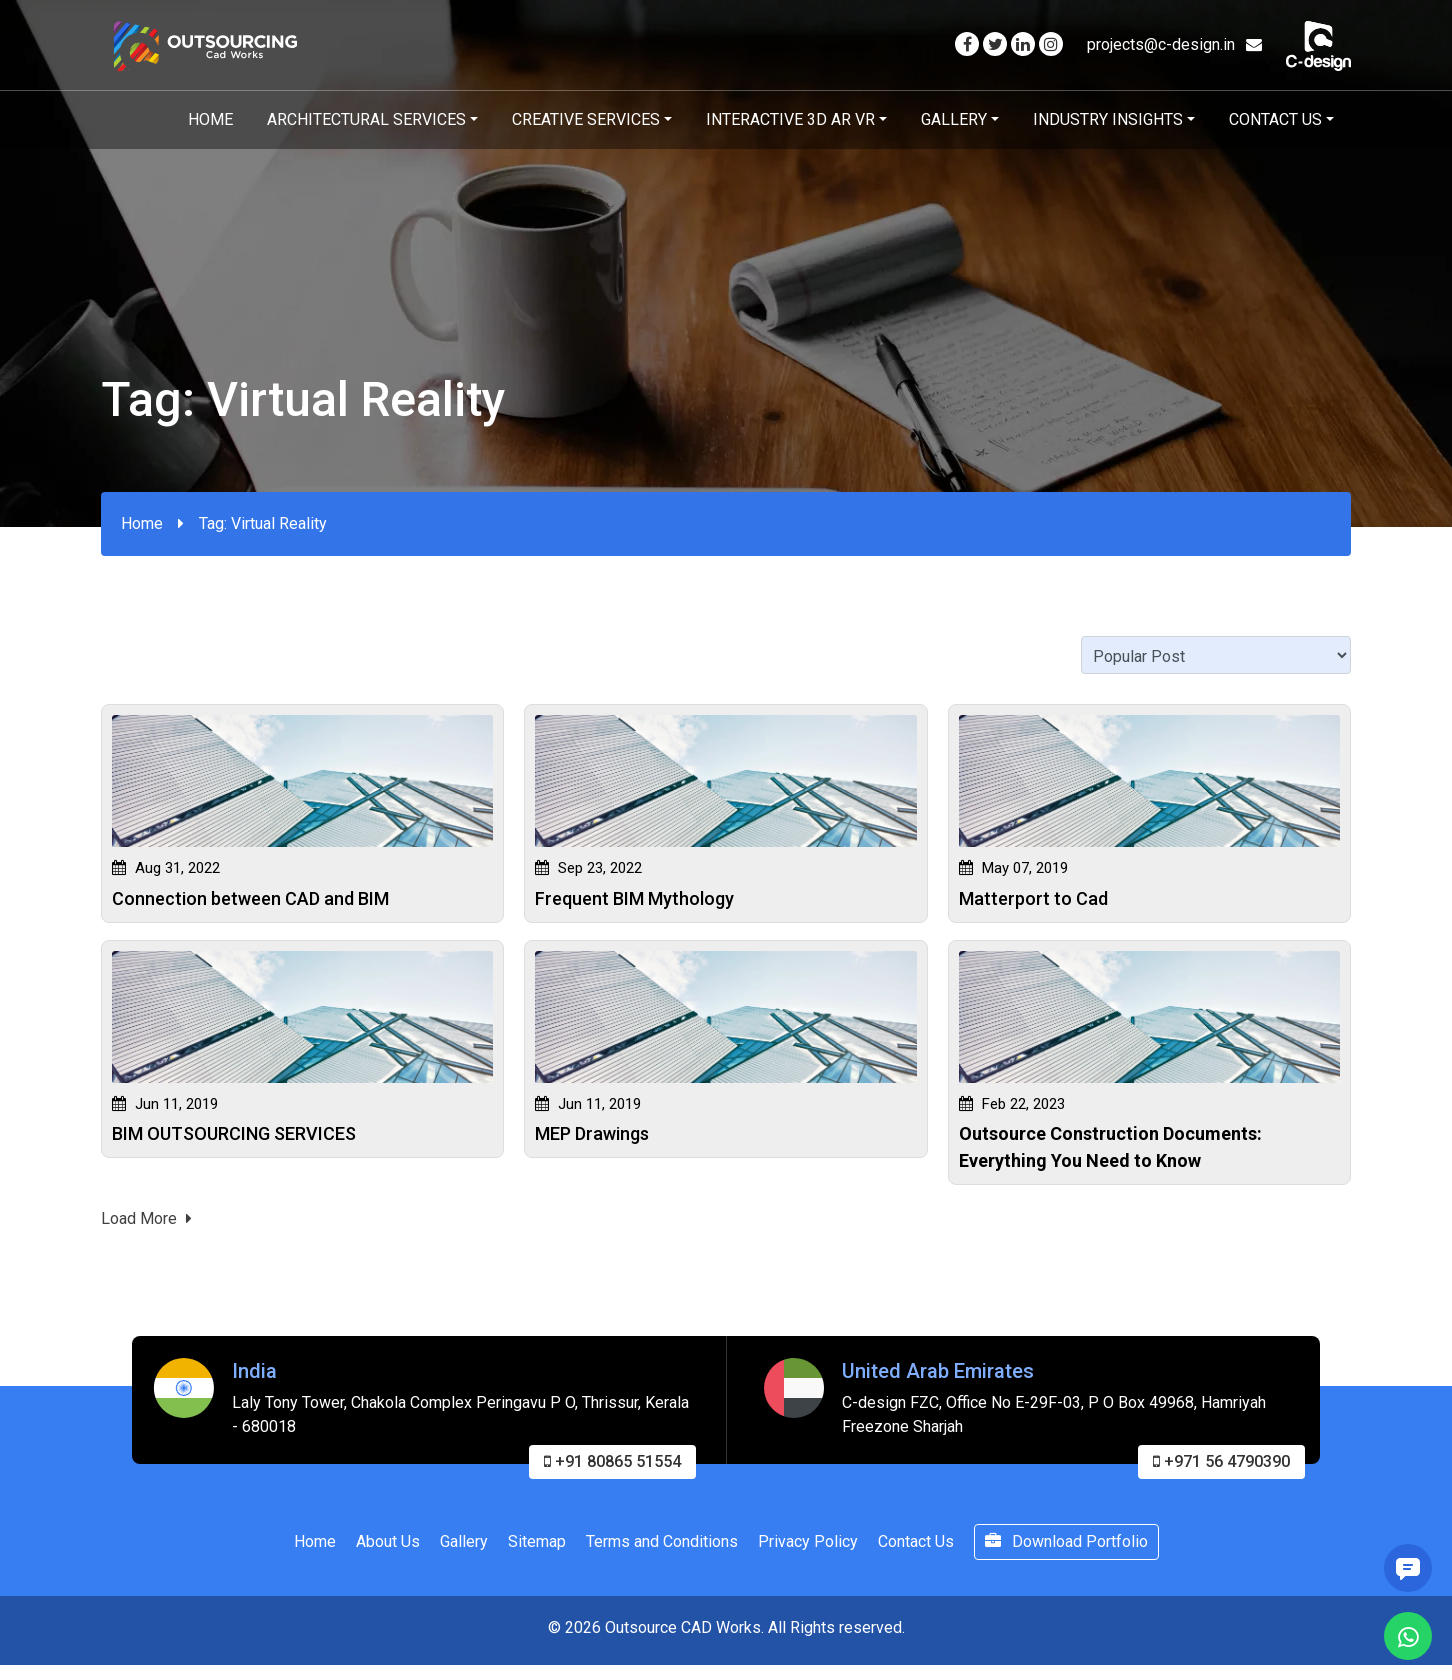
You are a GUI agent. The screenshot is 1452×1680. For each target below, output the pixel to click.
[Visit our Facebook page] (967, 44)
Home (210, 119)
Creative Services (586, 119)
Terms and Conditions (662, 1547)
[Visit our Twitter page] (995, 44)
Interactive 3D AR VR (790, 119)
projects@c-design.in (1174, 44)
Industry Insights (1108, 119)
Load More (146, 1224)
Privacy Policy (808, 1547)
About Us (388, 1547)
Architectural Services (366, 119)
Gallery (954, 119)
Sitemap (537, 1547)
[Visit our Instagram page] (1051, 44)
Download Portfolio (1066, 1547)
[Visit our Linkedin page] (1023, 44)
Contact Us (1275, 119)
